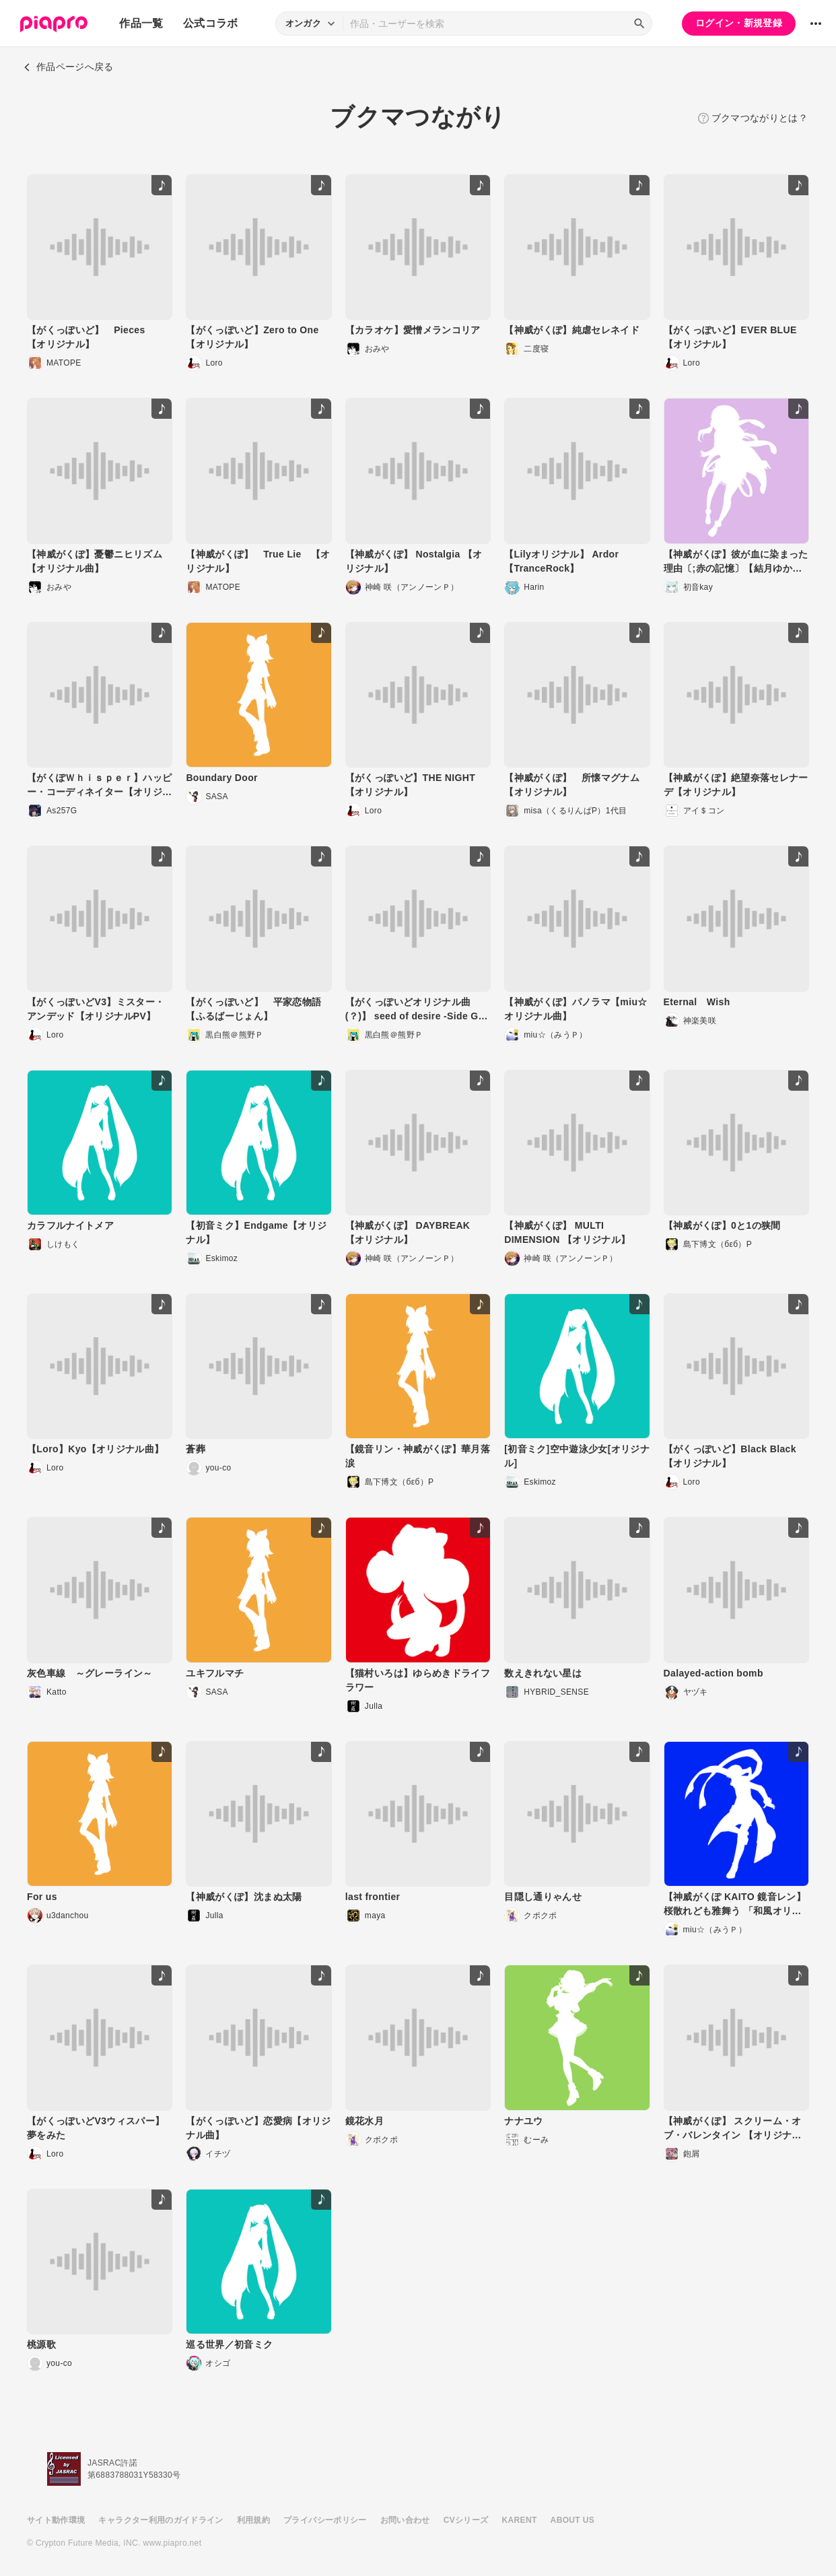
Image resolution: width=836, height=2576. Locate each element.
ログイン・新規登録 (738, 23)
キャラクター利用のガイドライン (160, 2520)
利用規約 (253, 2520)
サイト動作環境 (56, 2520)
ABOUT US (572, 2520)
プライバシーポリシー (325, 2520)
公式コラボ (210, 23)
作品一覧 (141, 23)
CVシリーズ (466, 2520)
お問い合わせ (405, 2520)
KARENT (519, 2520)
